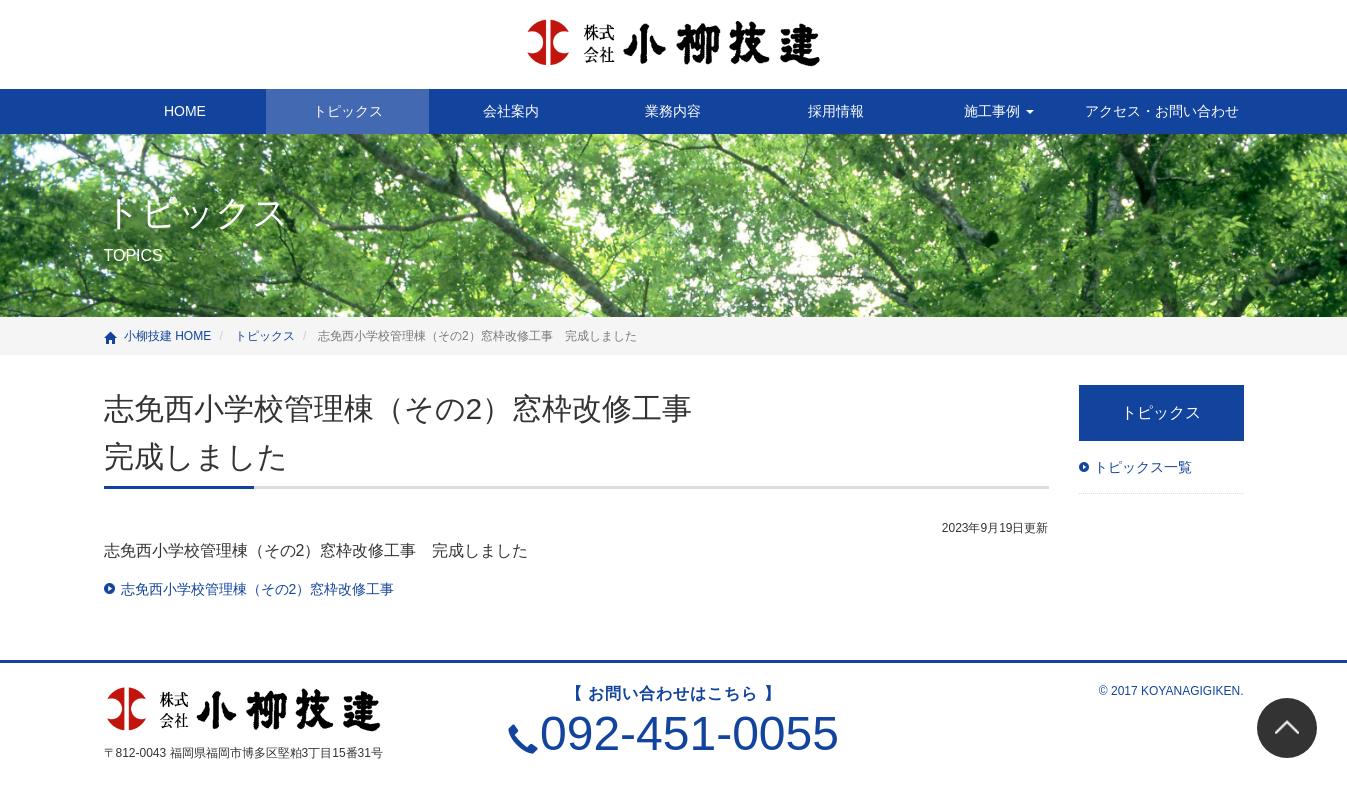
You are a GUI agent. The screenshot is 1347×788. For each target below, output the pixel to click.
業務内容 (673, 111)
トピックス (348, 111)
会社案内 (511, 111)
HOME (185, 111)
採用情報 (836, 111)
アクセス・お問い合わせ (1162, 111)
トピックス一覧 (1143, 467)
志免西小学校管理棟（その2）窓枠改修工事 (258, 589)
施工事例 (999, 111)
